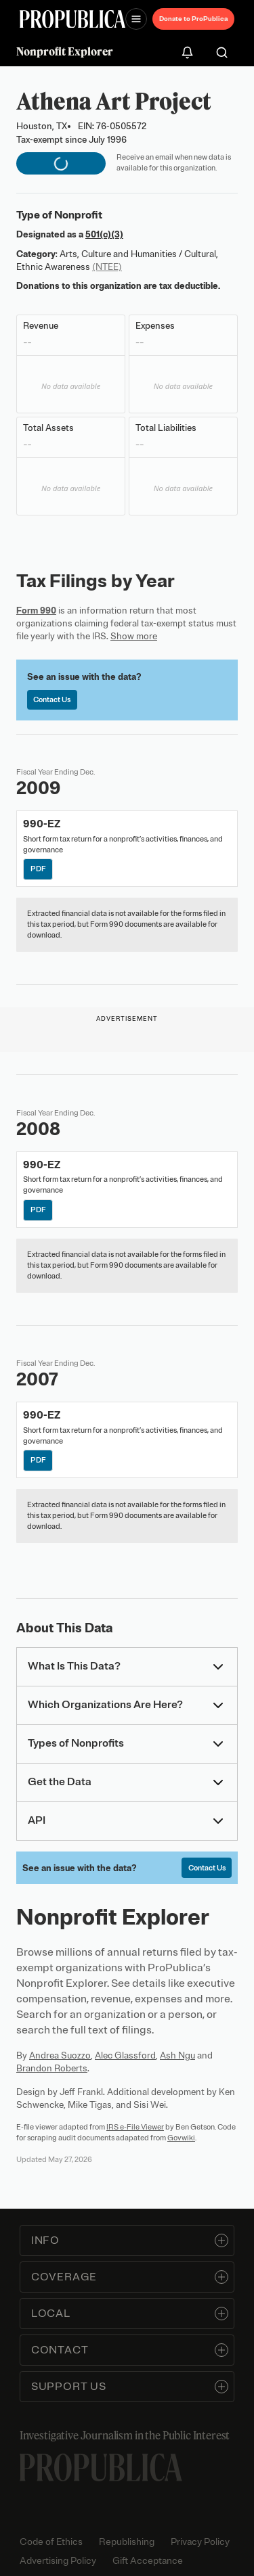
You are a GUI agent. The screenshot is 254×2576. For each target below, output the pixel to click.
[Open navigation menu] (136, 19)
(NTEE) (107, 267)
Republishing (126, 2542)
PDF (38, 868)
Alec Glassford (125, 2055)
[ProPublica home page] (101, 2467)
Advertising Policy (58, 2561)
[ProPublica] (72, 19)
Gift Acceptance (147, 2561)
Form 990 (36, 610)
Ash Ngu (177, 2055)
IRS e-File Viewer (135, 2127)
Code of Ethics (51, 2542)
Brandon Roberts (51, 2068)
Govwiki (181, 2137)
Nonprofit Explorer (64, 51)
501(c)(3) (104, 234)
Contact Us (51, 699)
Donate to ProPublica (193, 18)
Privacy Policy (200, 2542)
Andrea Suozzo (60, 2055)
